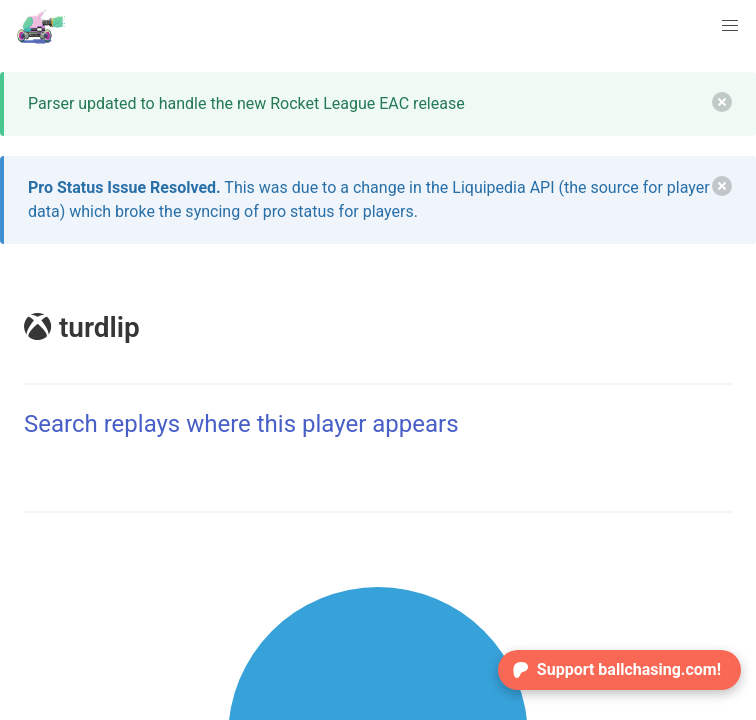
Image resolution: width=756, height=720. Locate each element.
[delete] (722, 102)
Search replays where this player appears (241, 424)
